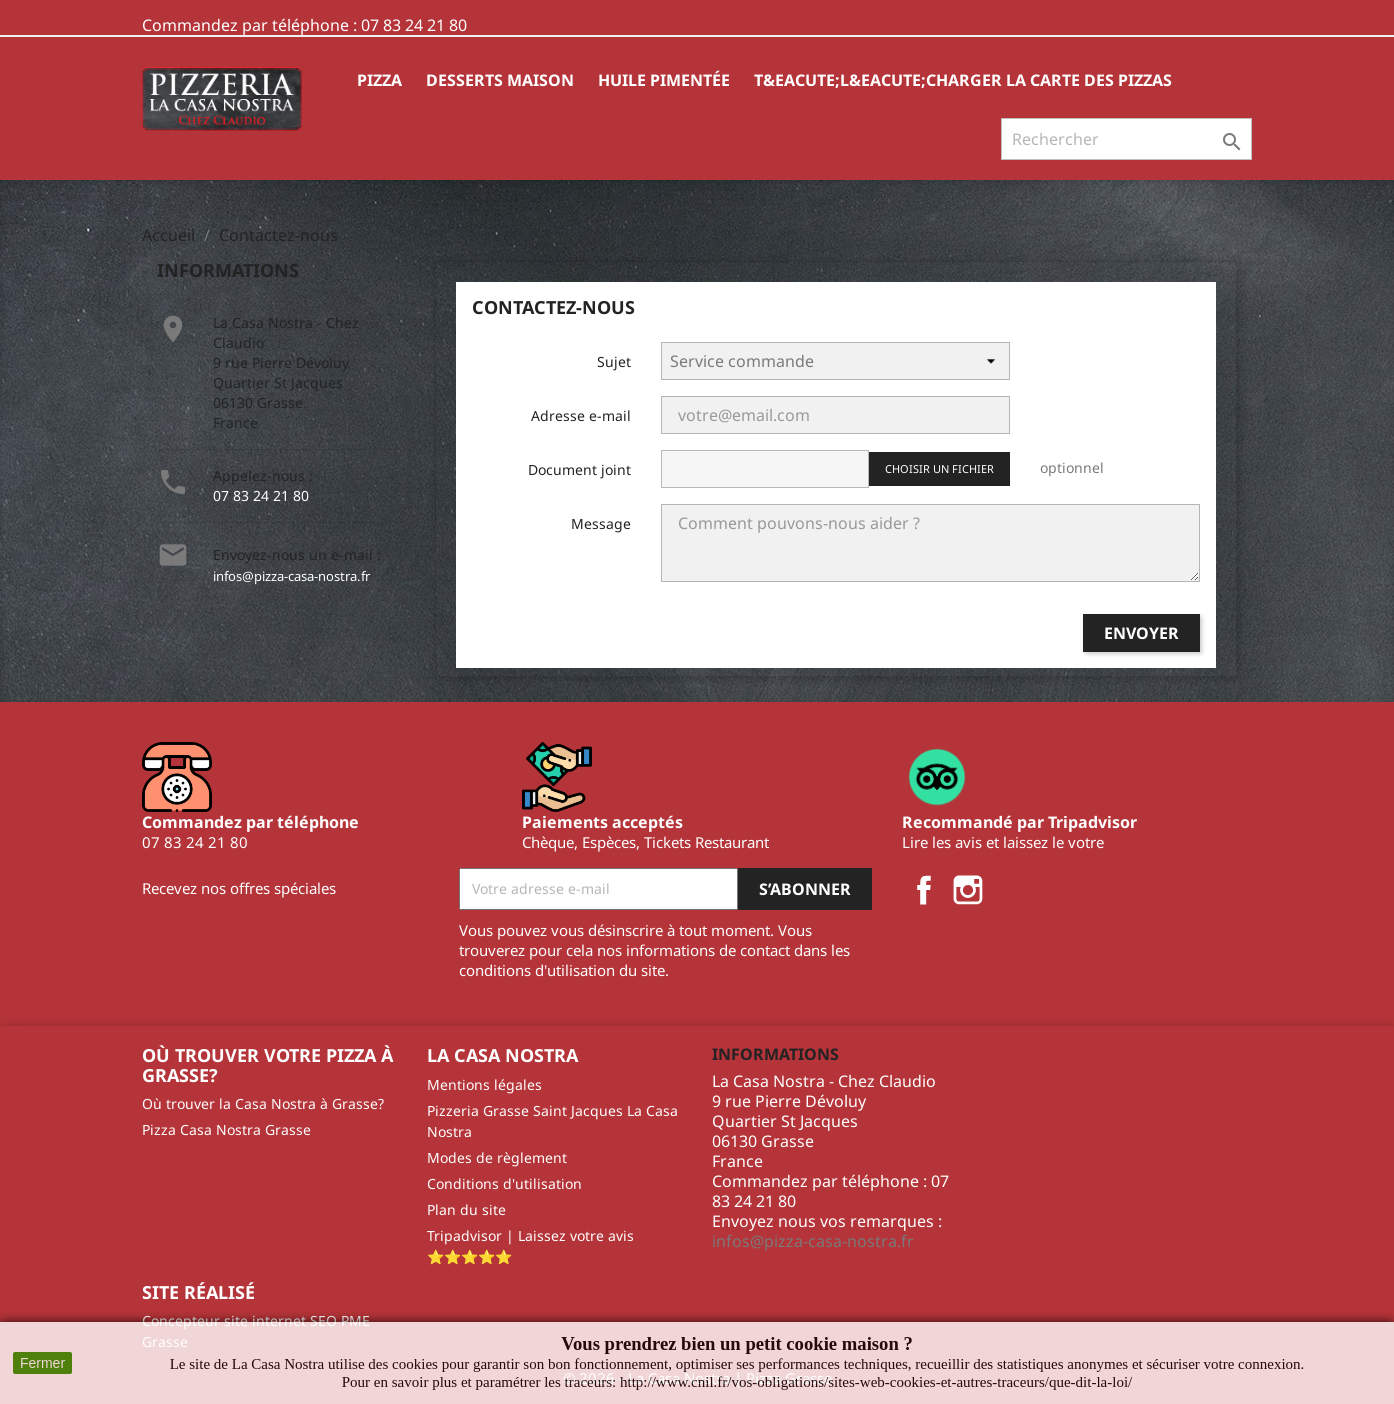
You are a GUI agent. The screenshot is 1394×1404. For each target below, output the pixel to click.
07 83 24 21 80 (261, 495)
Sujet (614, 361)
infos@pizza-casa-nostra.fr (291, 576)
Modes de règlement (497, 1157)
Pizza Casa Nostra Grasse (226, 1129)
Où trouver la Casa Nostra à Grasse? (263, 1103)
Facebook (924, 890)
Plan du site (466, 1209)
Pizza (379, 80)
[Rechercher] (1126, 139)
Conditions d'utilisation (504, 1183)
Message (601, 523)
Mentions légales (484, 1084)
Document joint (579, 469)
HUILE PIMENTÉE (664, 80)
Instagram (968, 890)
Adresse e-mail (581, 415)
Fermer (42, 1363)
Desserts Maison (500, 80)
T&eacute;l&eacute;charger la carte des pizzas (963, 80)
